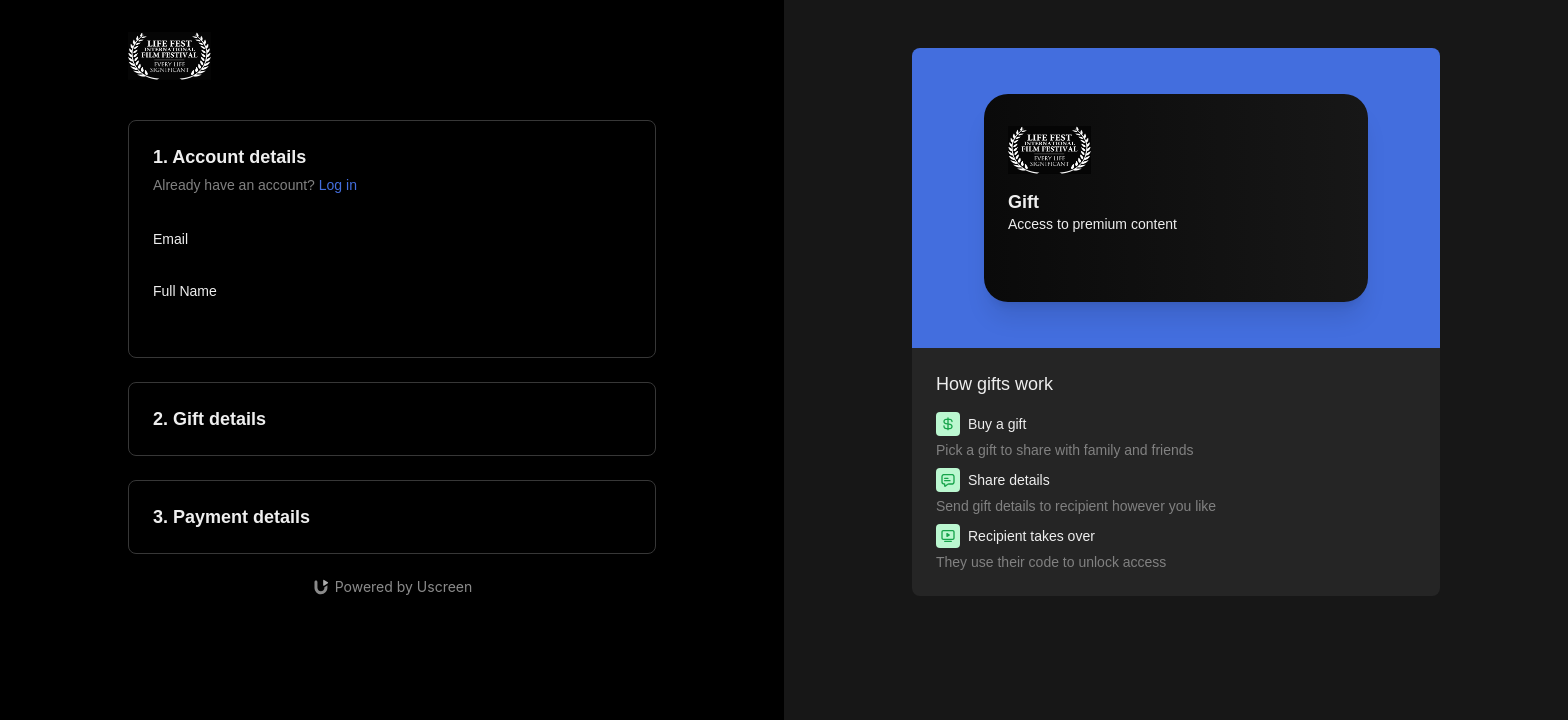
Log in (338, 185)
